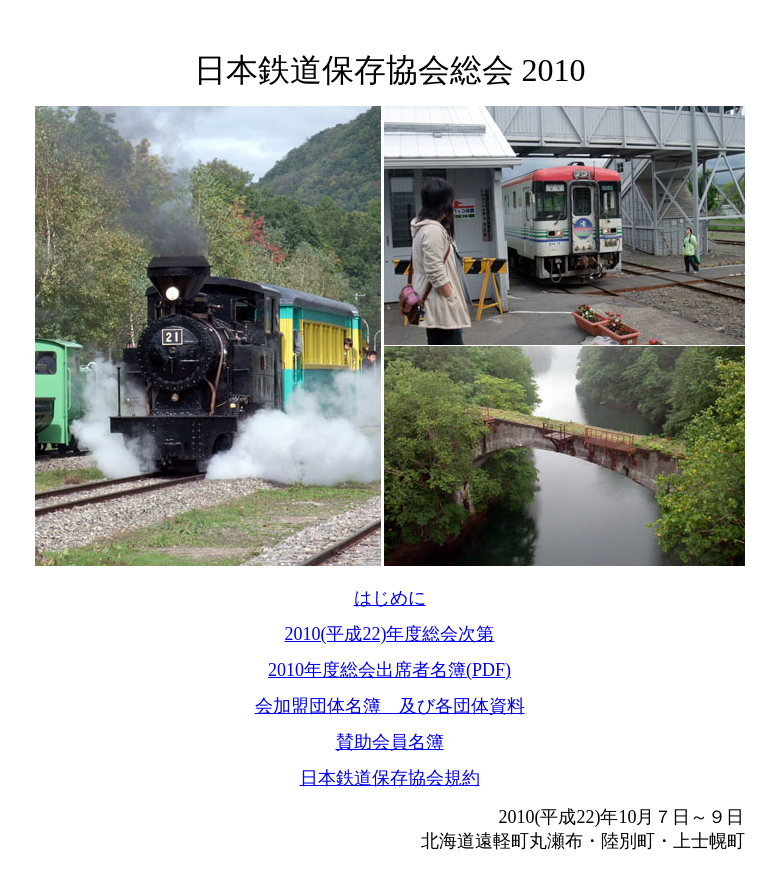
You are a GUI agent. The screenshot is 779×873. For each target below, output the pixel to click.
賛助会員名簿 (390, 742)
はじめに (390, 598)
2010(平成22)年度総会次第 (390, 634)
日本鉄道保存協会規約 (390, 778)
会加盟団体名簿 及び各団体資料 (390, 706)
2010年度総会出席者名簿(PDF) (389, 670)
